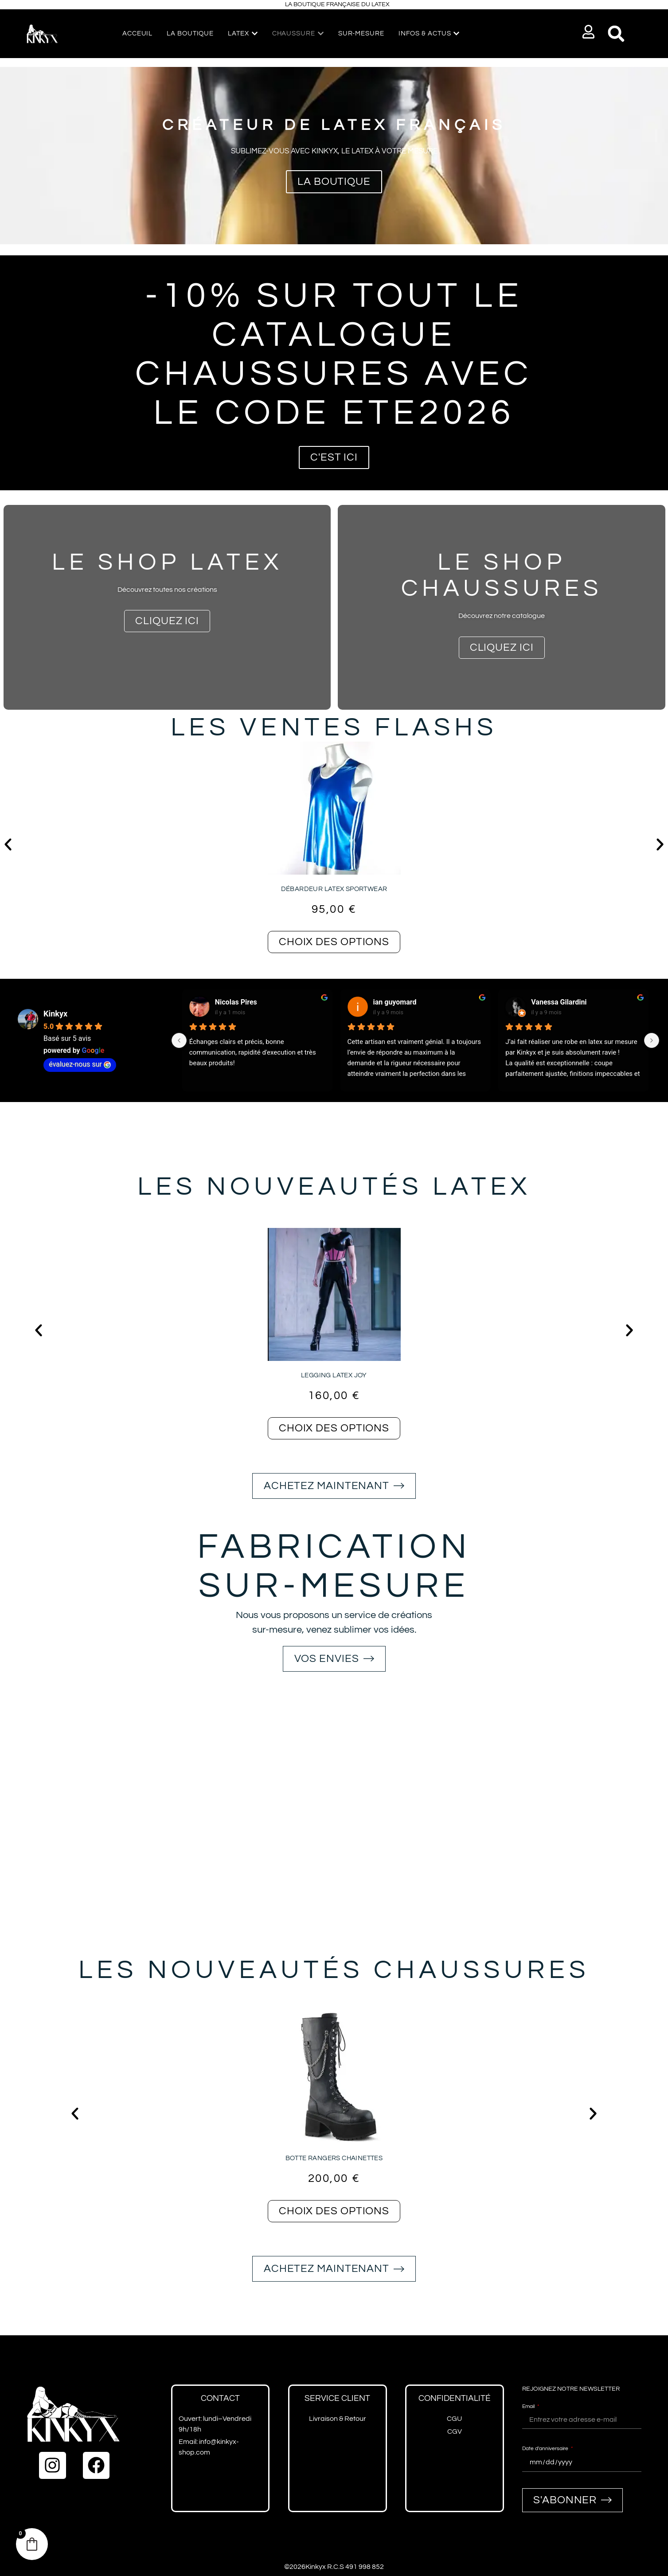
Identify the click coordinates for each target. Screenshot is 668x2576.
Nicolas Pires (236, 1002)
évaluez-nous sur (80, 1064)
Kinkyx (55, 1013)
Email (529, 2406)
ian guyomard (395, 1002)
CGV (454, 2431)
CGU (454, 2418)
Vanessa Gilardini (558, 1002)
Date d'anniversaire (546, 2448)
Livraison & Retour (337, 2418)
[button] (588, 31)
